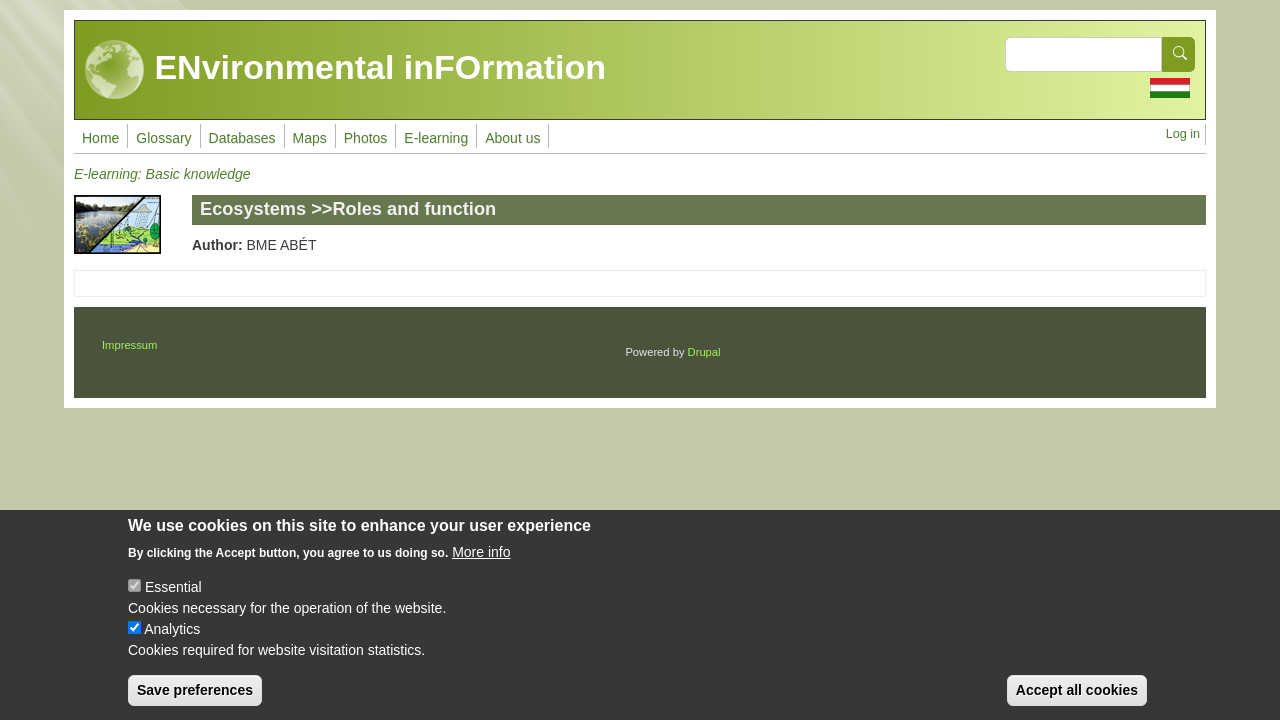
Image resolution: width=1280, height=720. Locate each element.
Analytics (172, 645)
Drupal (704, 352)
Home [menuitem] (100, 138)
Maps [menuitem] (310, 138)
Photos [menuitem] (366, 138)
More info (481, 568)
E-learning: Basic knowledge (162, 174)
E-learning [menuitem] (436, 138)
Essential (173, 603)
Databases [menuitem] (242, 138)
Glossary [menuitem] (163, 138)
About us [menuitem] (512, 138)
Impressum (129, 345)
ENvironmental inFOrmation (345, 70)
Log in (1183, 134)
